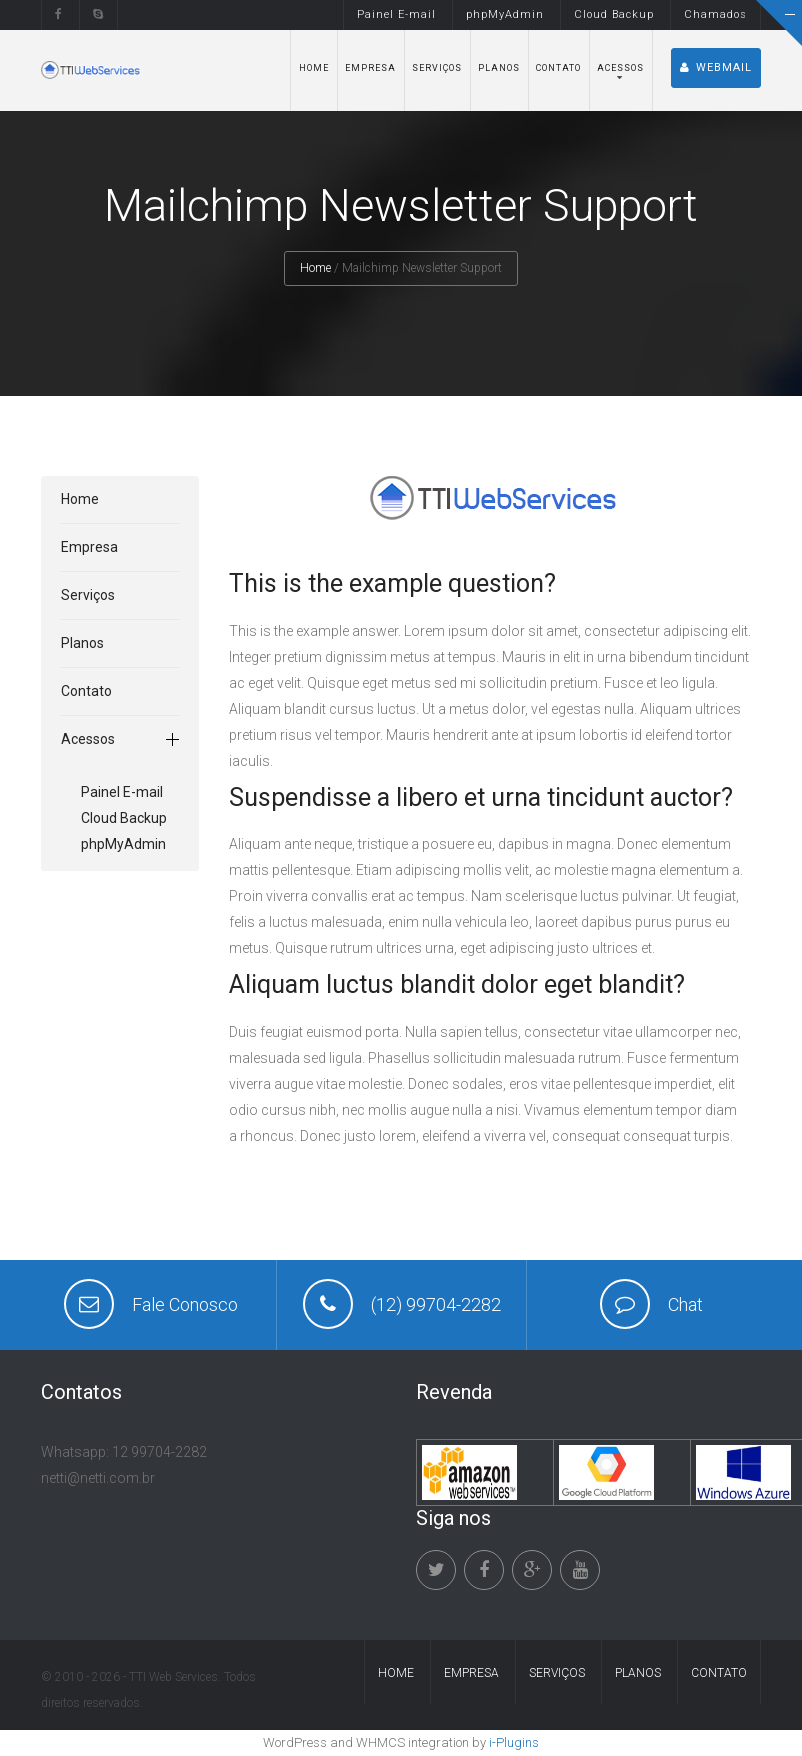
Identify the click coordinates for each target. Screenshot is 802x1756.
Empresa (370, 68)
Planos (499, 68)
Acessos (620, 68)
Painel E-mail (396, 14)
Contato (558, 68)
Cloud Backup (614, 14)
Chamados (715, 14)
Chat (685, 1304)
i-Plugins (514, 1742)
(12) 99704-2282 (436, 1304)
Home (314, 68)
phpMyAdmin (505, 14)
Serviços (437, 68)
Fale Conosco (185, 1304)
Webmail (716, 67)
